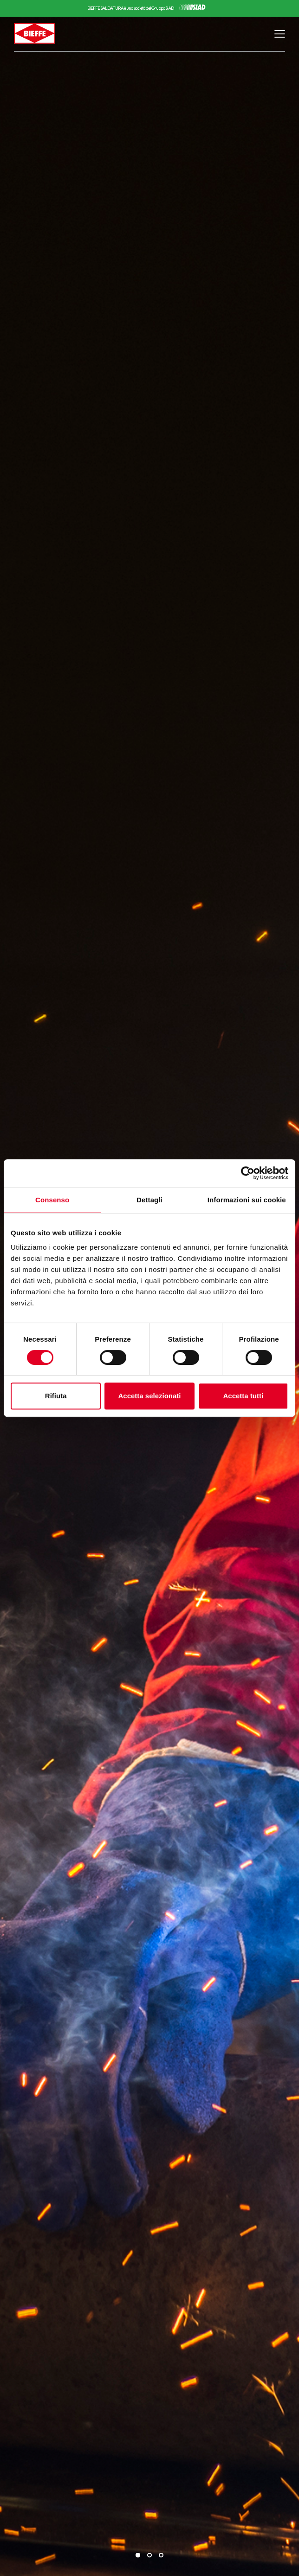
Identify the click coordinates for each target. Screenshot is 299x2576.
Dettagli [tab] (149, 1200)
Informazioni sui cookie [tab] (247, 1200)
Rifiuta (56, 1396)
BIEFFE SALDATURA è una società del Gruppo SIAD (130, 8)
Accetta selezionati (149, 1396)
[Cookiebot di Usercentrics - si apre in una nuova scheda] (247, 1173)
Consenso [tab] (52, 1200)
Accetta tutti (243, 1396)
